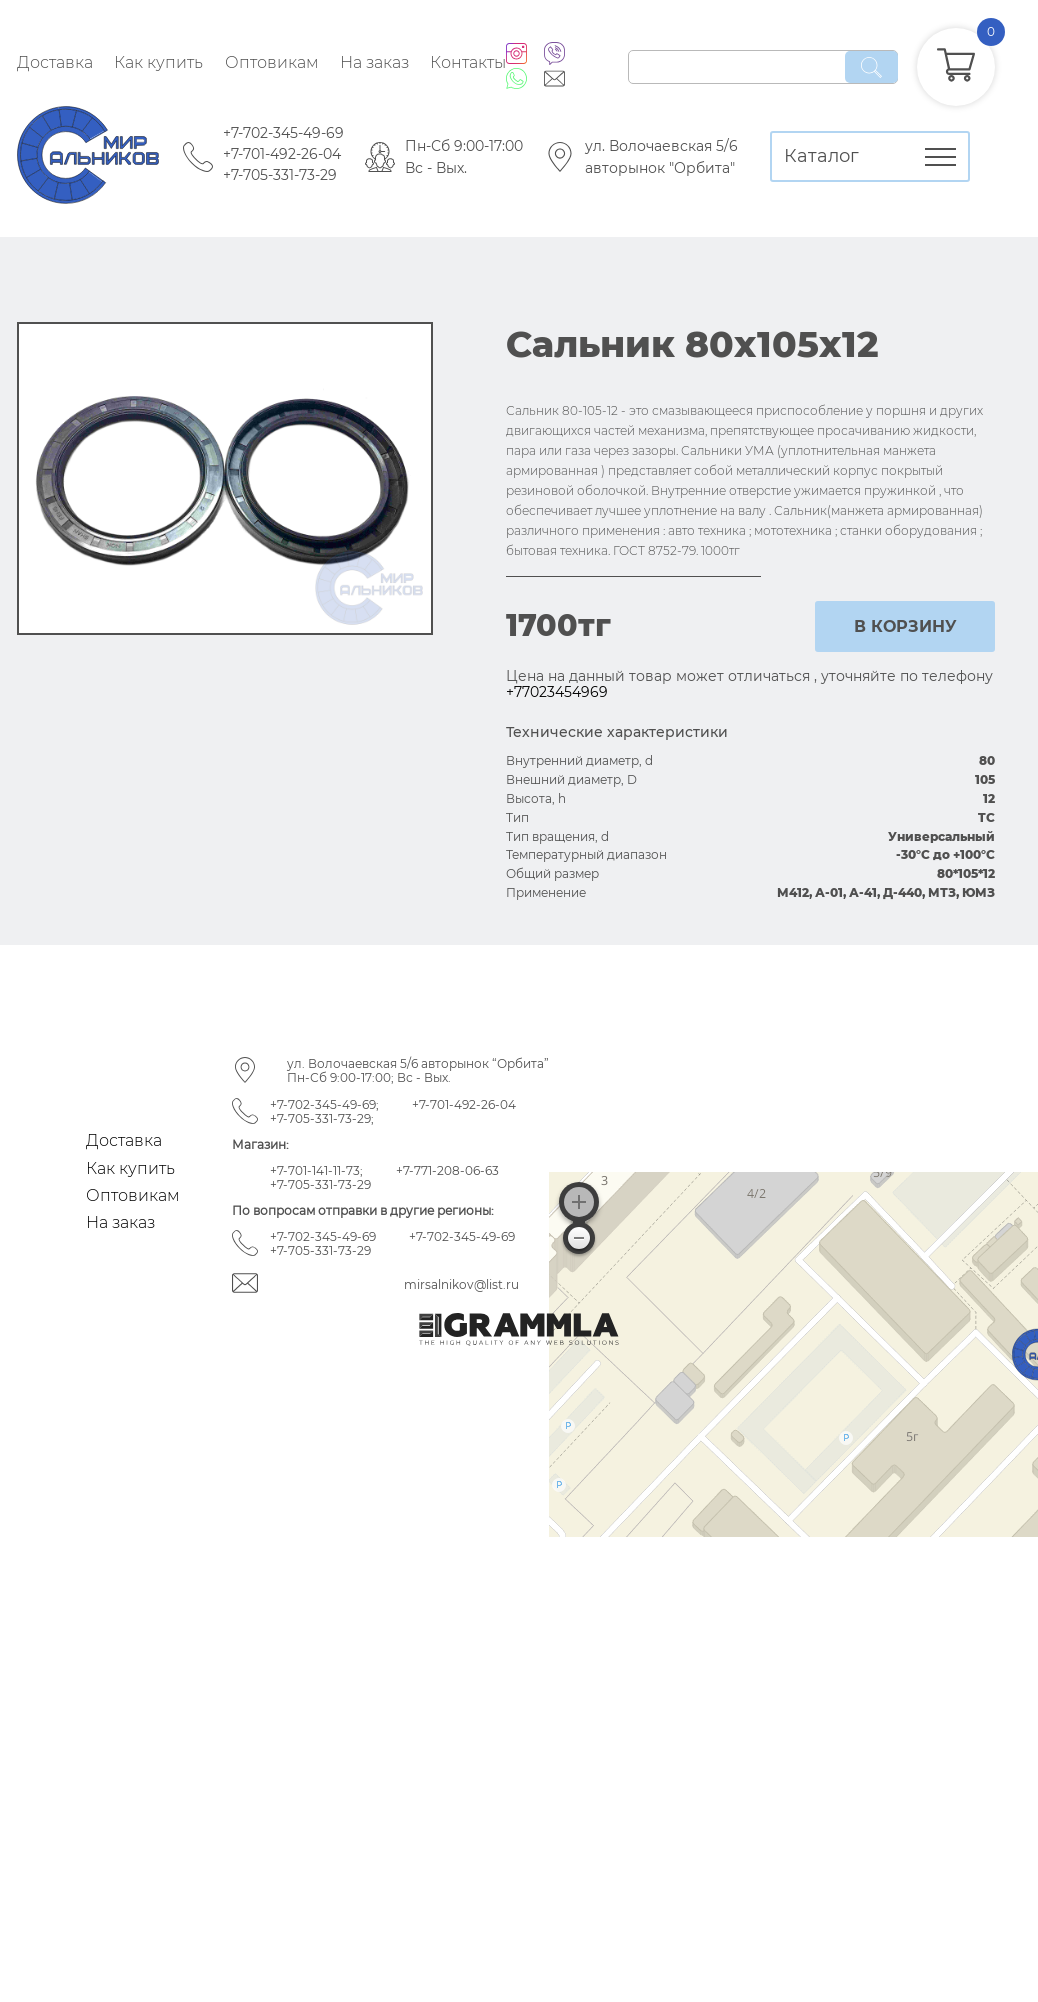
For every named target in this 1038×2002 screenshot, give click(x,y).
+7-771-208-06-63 (447, 1170)
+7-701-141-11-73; (316, 1170)
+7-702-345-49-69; (324, 1104)
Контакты (468, 62)
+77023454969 (557, 692)
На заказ (374, 62)
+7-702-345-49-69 (283, 133)
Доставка (55, 62)
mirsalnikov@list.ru (461, 1284)
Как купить (158, 62)
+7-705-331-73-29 (280, 175)
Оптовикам (272, 62)
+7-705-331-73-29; (322, 1118)
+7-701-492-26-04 (282, 154)
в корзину (905, 626)
